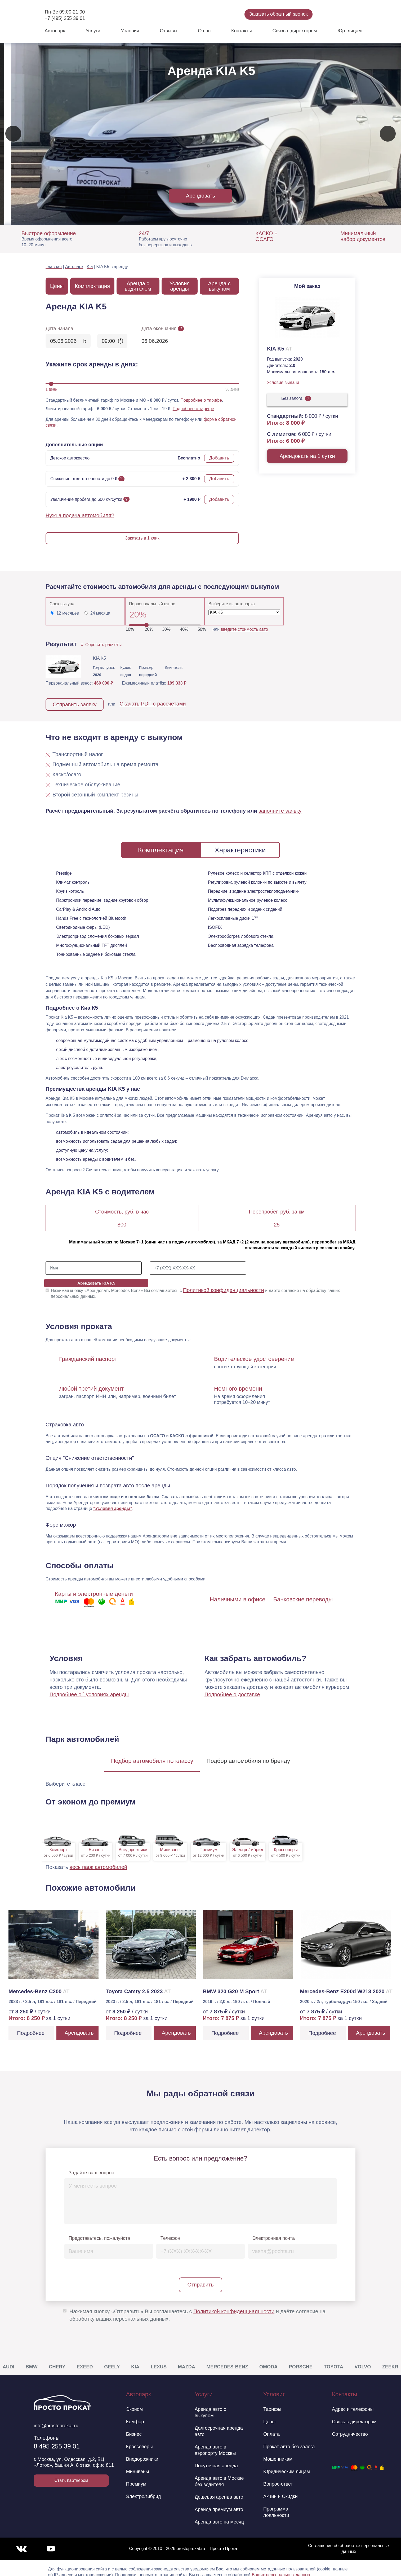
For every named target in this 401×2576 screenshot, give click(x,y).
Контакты (241, 30)
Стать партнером (71, 2472)
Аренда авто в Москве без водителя (219, 2473)
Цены (57, 286)
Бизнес (134, 2426)
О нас (204, 30)
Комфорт (136, 2413)
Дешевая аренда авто (219, 2488)
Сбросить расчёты (101, 644)
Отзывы (168, 30)
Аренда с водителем (138, 286)
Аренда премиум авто (219, 2501)
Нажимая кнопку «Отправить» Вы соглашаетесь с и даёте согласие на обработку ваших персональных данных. (197, 2307)
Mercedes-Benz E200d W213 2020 (346, 1983)
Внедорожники (142, 2451)
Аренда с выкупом (219, 286)
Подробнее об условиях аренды (89, 1686)
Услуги (93, 30)
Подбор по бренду (248, 1752)
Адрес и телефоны (352, 2401)
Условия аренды (179, 286)
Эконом (134, 2401)
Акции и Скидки (280, 2488)
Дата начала (59, 328)
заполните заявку (280, 811)
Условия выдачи (283, 382)
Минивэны (137, 2463)
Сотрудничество (350, 2426)
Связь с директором (294, 30)
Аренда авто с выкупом (210, 2404)
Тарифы (272, 2401)
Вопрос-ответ (278, 2475)
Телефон (170, 2230)
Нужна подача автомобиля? (80, 515)
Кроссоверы (139, 2438)
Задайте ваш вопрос (91, 2164)
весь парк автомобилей (98, 1859)
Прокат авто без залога (289, 2438)
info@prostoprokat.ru (56, 2417)
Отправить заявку (74, 704)
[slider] (51, 384)
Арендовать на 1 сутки (307, 456)
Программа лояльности (276, 2504)
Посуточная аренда (216, 2457)
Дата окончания (162, 328)
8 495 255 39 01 (57, 2438)
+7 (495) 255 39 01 (64, 18)
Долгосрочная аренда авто (219, 2423)
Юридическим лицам (286, 2463)
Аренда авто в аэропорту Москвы (215, 2442)
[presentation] (13, 134)
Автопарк (54, 30)
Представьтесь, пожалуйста (99, 2230)
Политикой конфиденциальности (223, 1282)
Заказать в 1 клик (142, 538)
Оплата (271, 2426)
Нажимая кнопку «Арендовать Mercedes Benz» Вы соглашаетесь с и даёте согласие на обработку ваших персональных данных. (195, 1284)
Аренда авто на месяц (219, 2513)
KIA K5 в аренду (112, 266)
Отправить (200, 2276)
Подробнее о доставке (232, 1686)
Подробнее (30, 2025)
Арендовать (200, 196)
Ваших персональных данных (281, 2566)
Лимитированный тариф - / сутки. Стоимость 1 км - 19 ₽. (108, 408)
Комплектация (92, 286)
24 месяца (100, 613)
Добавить (219, 458)
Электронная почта (273, 2230)
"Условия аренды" (112, 1500)
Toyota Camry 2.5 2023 (138, 1983)
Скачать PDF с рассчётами (153, 704)
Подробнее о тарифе (201, 400)
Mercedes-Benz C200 (38, 1983)
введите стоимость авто (244, 629)
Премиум (136, 2475)
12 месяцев (67, 613)
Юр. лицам (349, 30)
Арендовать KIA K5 (305, 1268)
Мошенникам (277, 2451)
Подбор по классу (152, 1752)
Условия (130, 30)
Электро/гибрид (143, 2488)
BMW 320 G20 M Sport (235, 1983)
